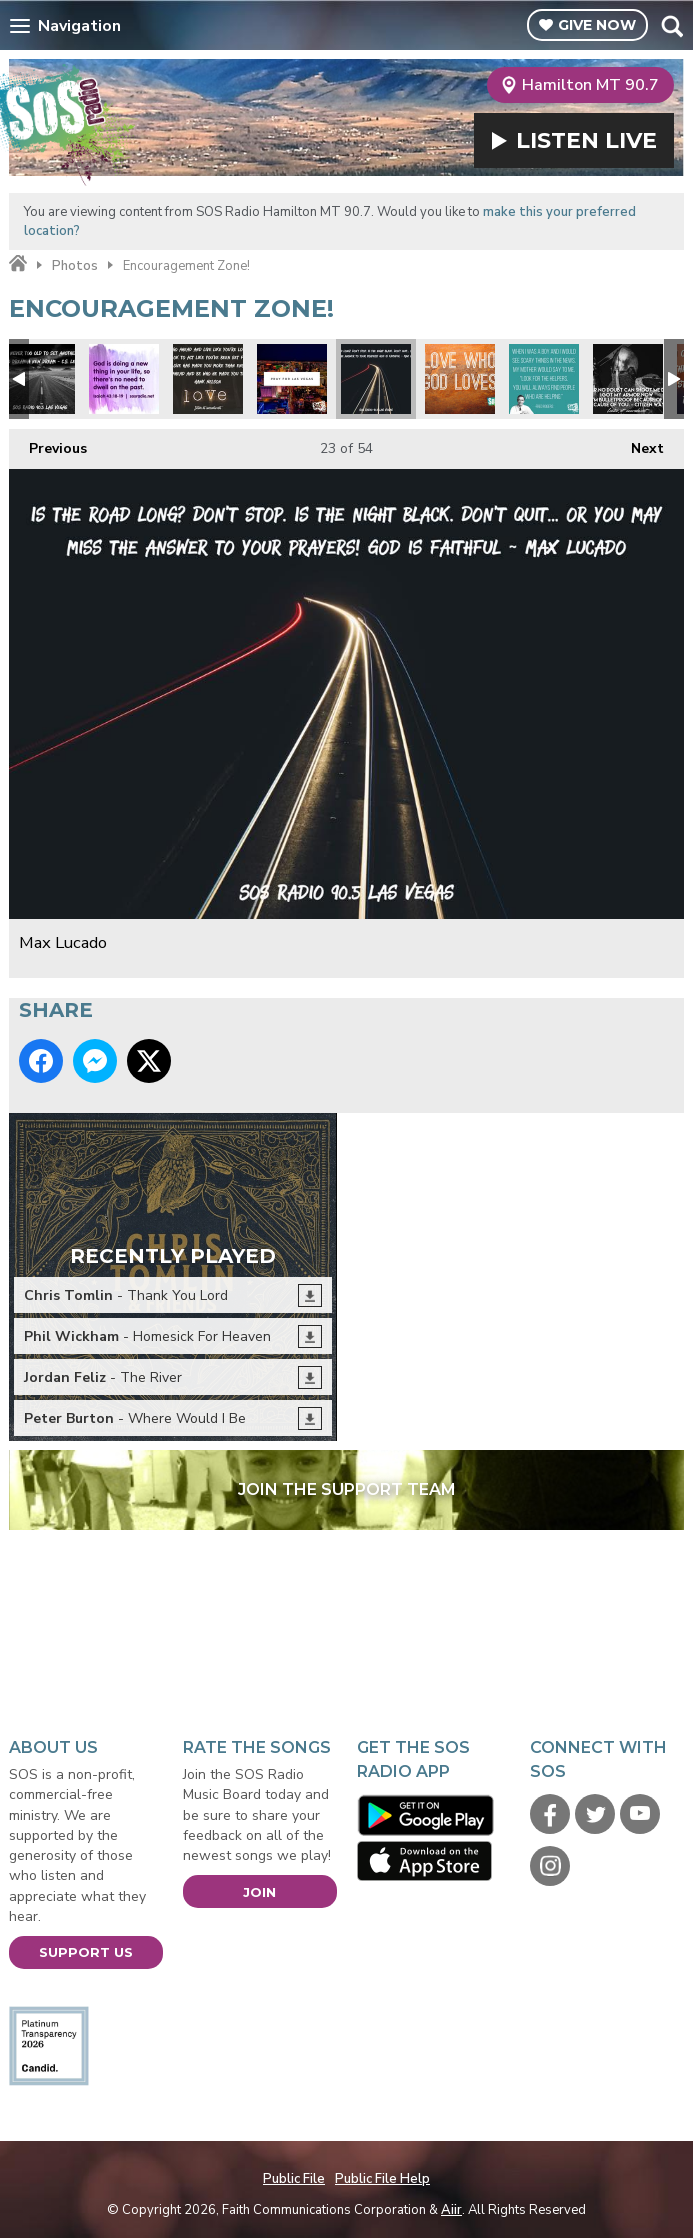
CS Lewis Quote (40, 379)
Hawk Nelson (208, 379)
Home (18, 264)
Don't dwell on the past (124, 379)
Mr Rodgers (544, 379)
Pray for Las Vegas (292, 379)
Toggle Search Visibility (671, 26)
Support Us (86, 1952)
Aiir (451, 2210)
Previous (48, 443)
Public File (294, 2179)
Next (637, 443)
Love (460, 379)
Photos (75, 266)
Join (259, 1892)
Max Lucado (376, 379)
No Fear (628, 379)
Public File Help (382, 2179)
